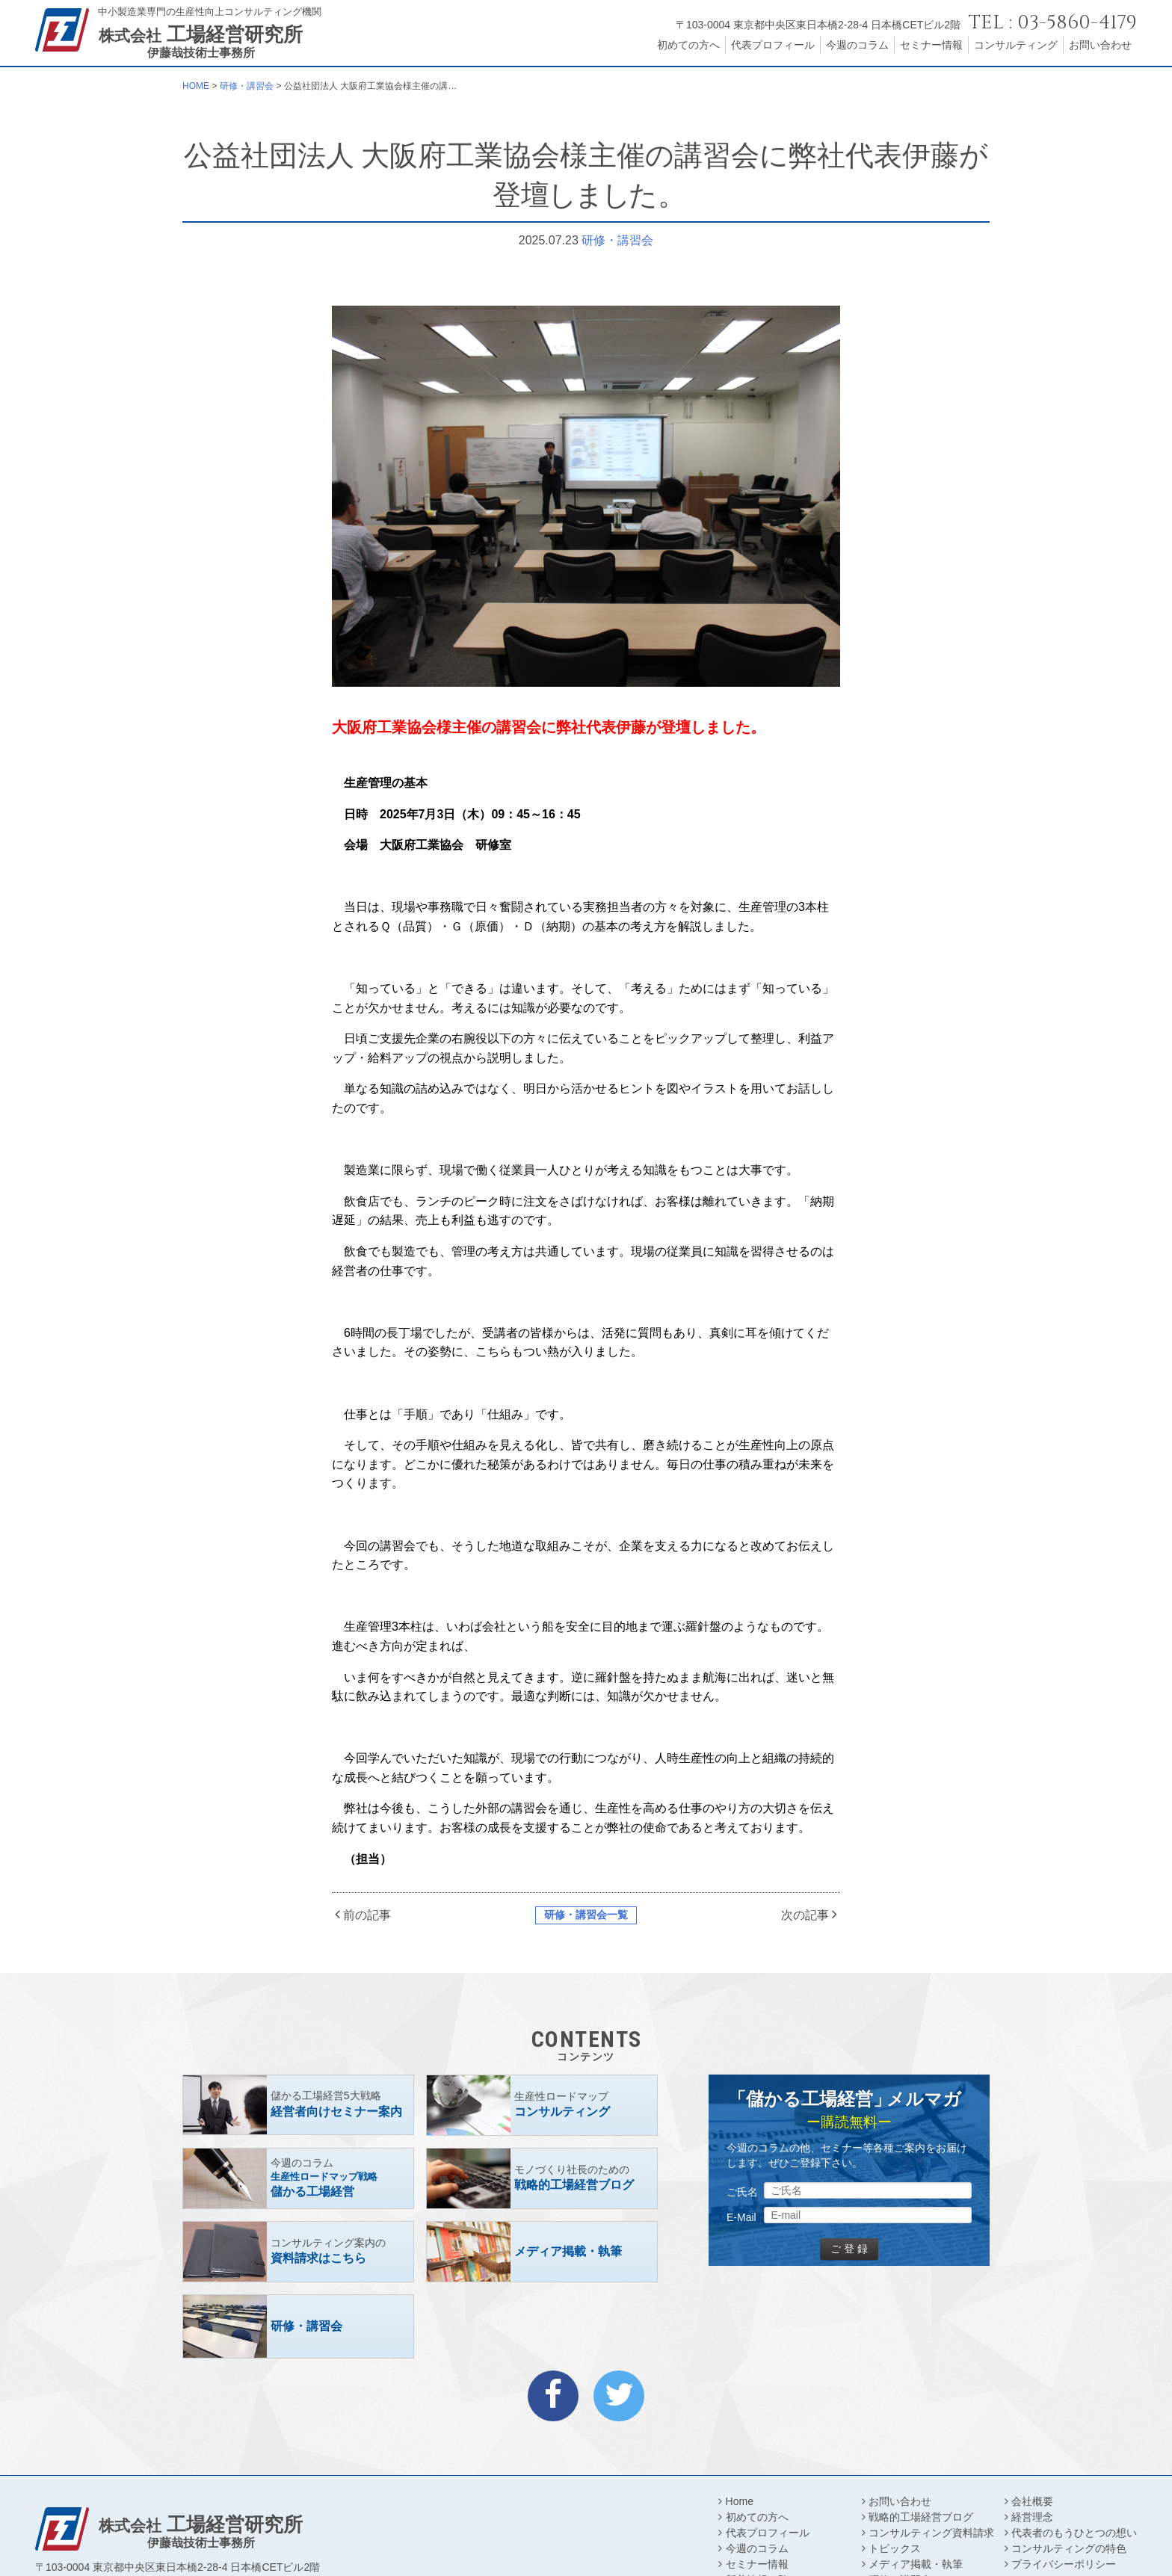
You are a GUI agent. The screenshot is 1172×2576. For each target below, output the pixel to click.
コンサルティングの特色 (1068, 2548)
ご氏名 (742, 2192)
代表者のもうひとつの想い (1074, 2533)
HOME (195, 86)
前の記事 (367, 1915)
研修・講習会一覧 (586, 1915)
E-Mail (741, 2217)
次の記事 (805, 1915)
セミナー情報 (931, 45)
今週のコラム (857, 45)
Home (739, 2501)
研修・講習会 (247, 86)
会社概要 (1032, 2501)
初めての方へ (688, 45)
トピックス (895, 2548)
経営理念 (1032, 2517)
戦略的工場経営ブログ (921, 2517)
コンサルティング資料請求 (931, 2533)
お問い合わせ (1100, 45)
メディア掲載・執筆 (916, 2564)
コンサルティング (1016, 45)
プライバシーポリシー (1063, 2564)
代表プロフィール (773, 45)
